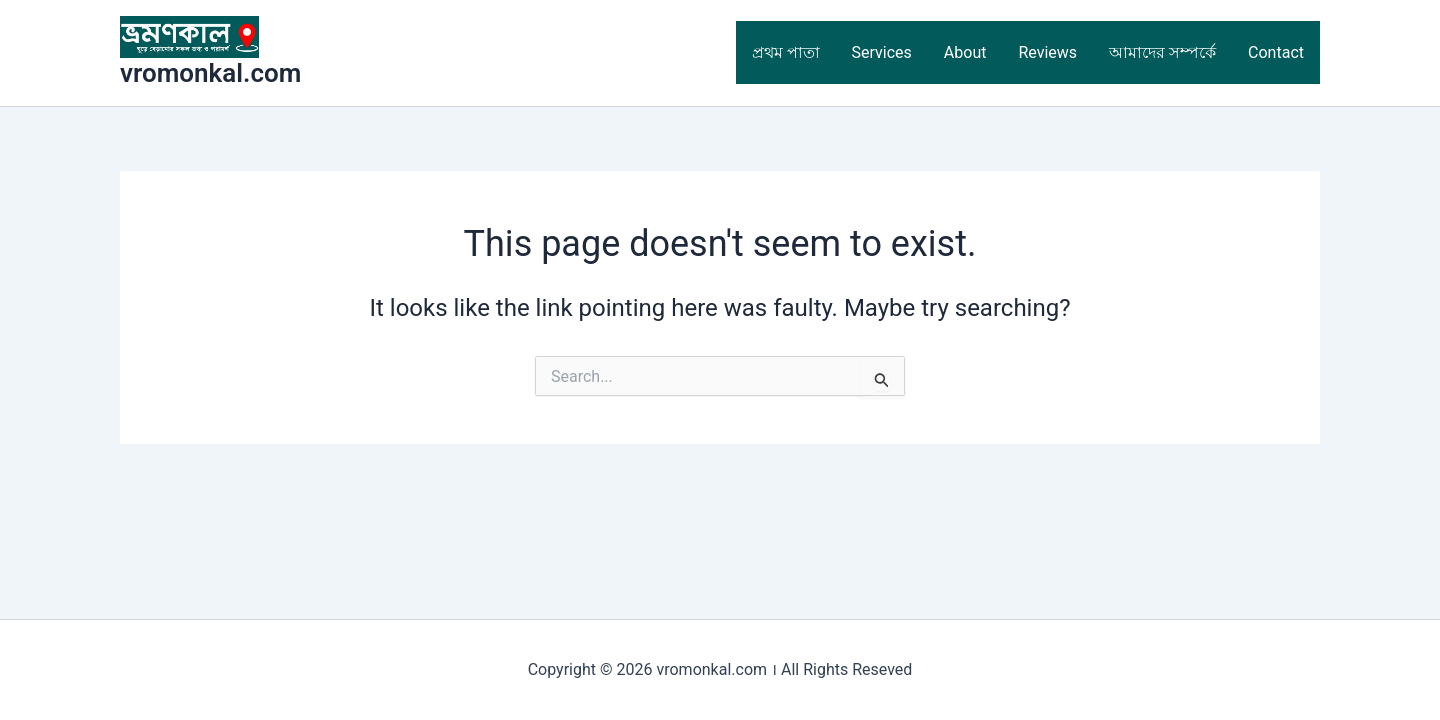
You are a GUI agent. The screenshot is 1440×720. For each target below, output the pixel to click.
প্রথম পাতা (786, 52)
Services (882, 52)
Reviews (1047, 52)
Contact (1276, 52)
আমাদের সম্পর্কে (1162, 52)
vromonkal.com (210, 73)
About (965, 52)
